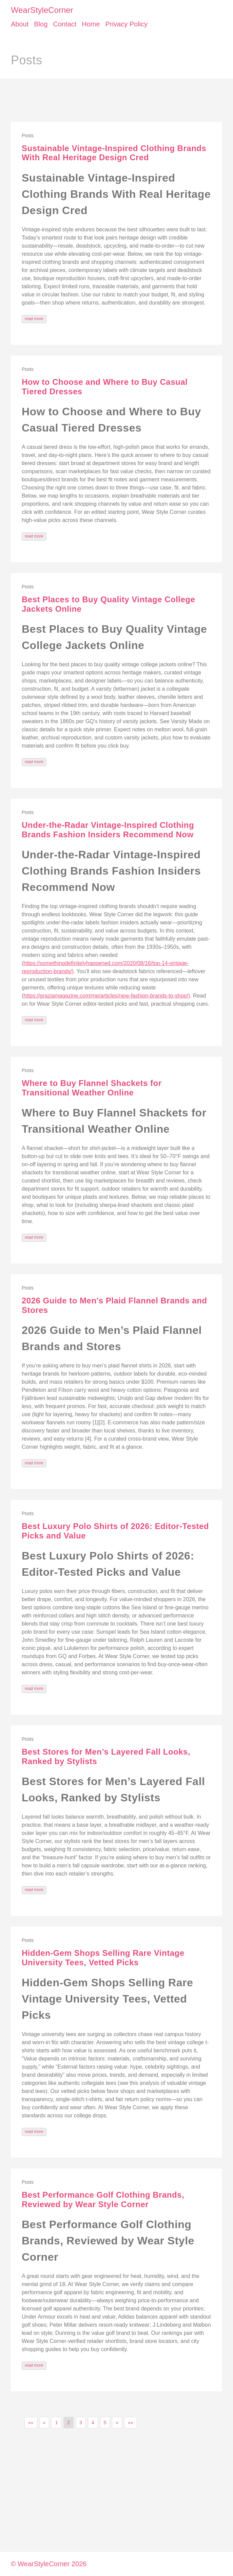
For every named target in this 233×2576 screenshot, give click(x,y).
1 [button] (56, 2422)
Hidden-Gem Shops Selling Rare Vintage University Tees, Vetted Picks (103, 1957)
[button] (30, 2422)
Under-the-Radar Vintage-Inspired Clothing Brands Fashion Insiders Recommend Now (108, 829)
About (19, 24)
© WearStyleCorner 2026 (48, 2564)
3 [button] (80, 2422)
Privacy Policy (126, 24)
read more (34, 318)
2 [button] (68, 2422)
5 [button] (105, 2422)
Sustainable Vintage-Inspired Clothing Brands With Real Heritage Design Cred (114, 153)
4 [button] (93, 2422)
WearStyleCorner (42, 10)
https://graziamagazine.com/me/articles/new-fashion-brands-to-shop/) (106, 996)
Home (91, 24)
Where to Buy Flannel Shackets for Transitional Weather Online (92, 1087)
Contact (64, 24)
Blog (40, 24)
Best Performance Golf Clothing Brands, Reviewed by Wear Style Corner (103, 2199)
